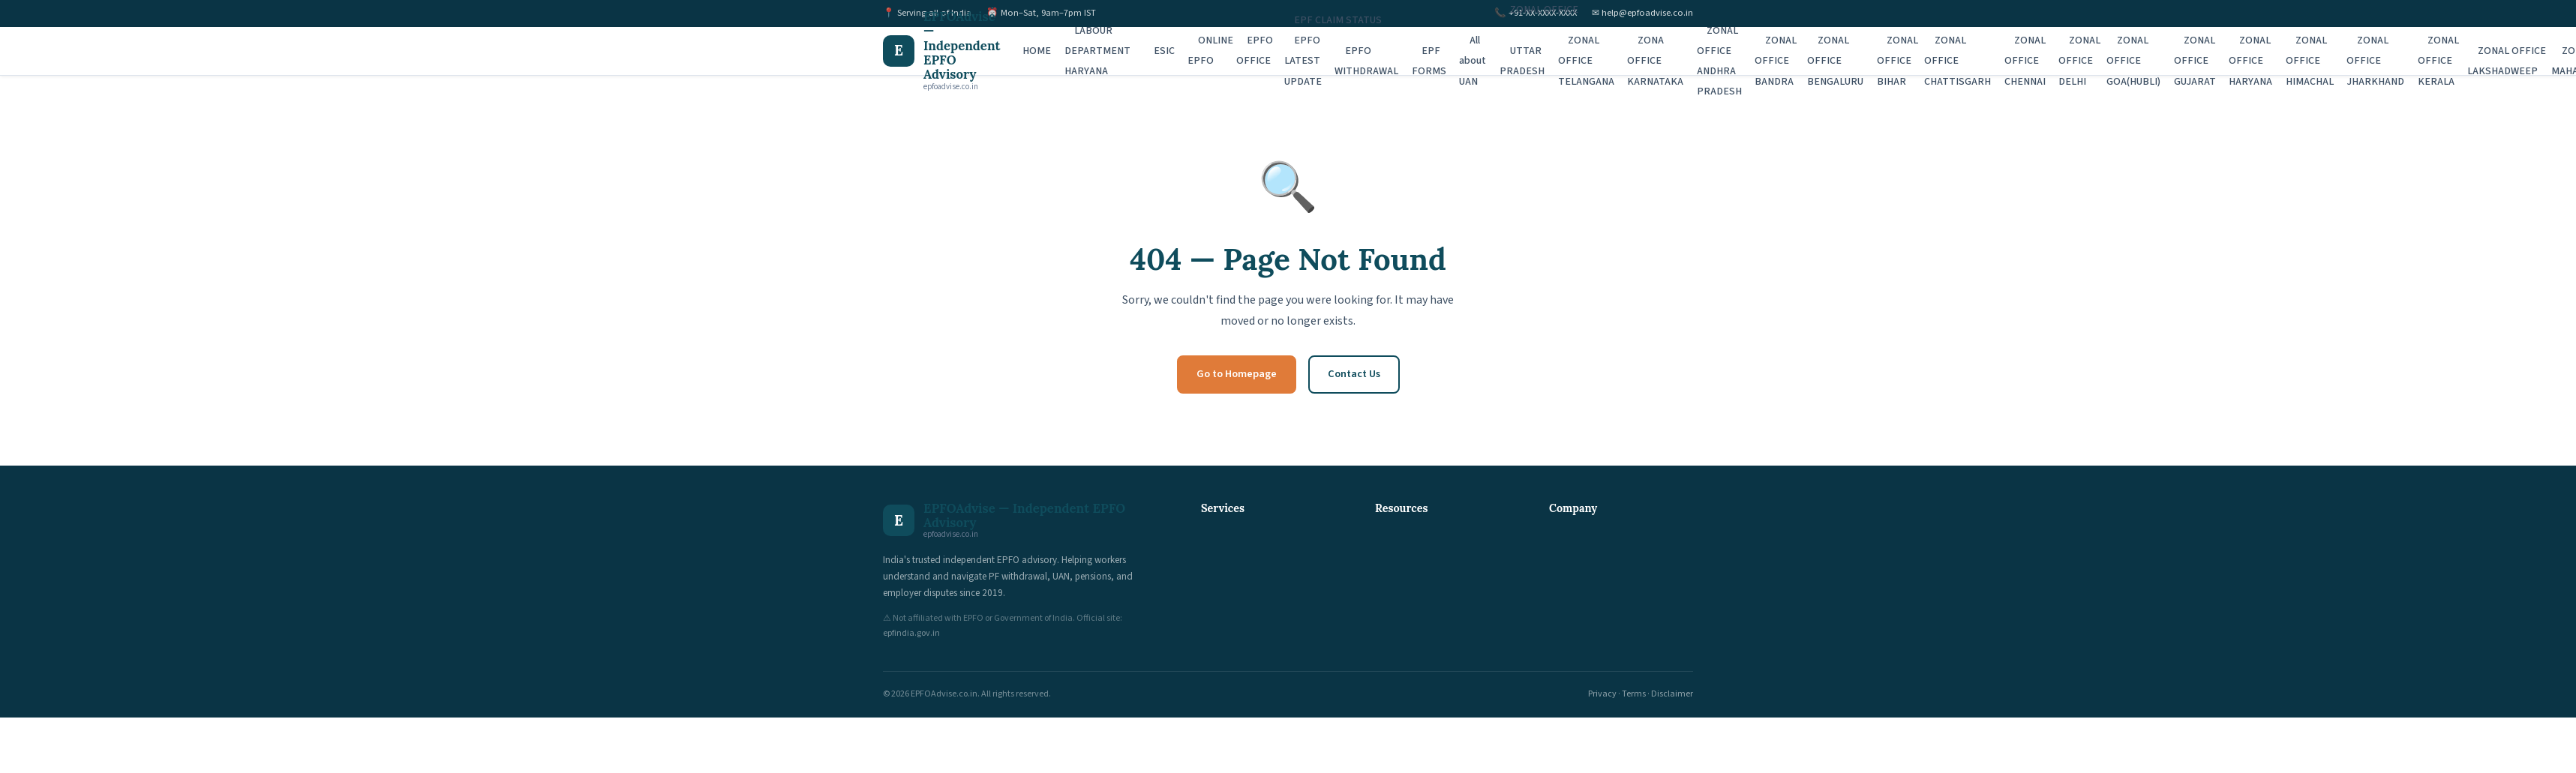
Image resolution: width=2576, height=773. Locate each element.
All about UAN (1472, 60)
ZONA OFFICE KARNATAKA (1655, 60)
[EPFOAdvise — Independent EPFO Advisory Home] (941, 50)
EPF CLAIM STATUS (1338, 20)
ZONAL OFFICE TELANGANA (1586, 60)
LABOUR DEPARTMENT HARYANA (1097, 51)
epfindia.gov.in (911, 633)
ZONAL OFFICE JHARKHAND (2375, 60)
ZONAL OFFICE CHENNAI (2025, 60)
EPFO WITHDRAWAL (1366, 61)
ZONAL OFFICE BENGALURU (1835, 60)
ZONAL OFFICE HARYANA (2250, 60)
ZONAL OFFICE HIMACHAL (2310, 60)
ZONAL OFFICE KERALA (2439, 60)
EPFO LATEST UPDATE (1303, 60)
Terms (1634, 694)
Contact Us (1354, 374)
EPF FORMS (1429, 61)
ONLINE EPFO (1210, 50)
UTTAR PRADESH (1522, 61)
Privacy (1602, 694)
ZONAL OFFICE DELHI (2079, 60)
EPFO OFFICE (1254, 50)
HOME (1036, 50)
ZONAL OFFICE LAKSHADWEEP (2506, 61)
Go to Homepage (1236, 374)
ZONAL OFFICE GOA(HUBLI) (2133, 60)
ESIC (1164, 50)
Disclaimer (1672, 694)
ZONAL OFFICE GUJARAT (2195, 60)
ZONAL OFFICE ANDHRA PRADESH (1719, 61)
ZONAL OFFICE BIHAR (1898, 60)
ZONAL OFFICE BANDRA (1776, 60)
